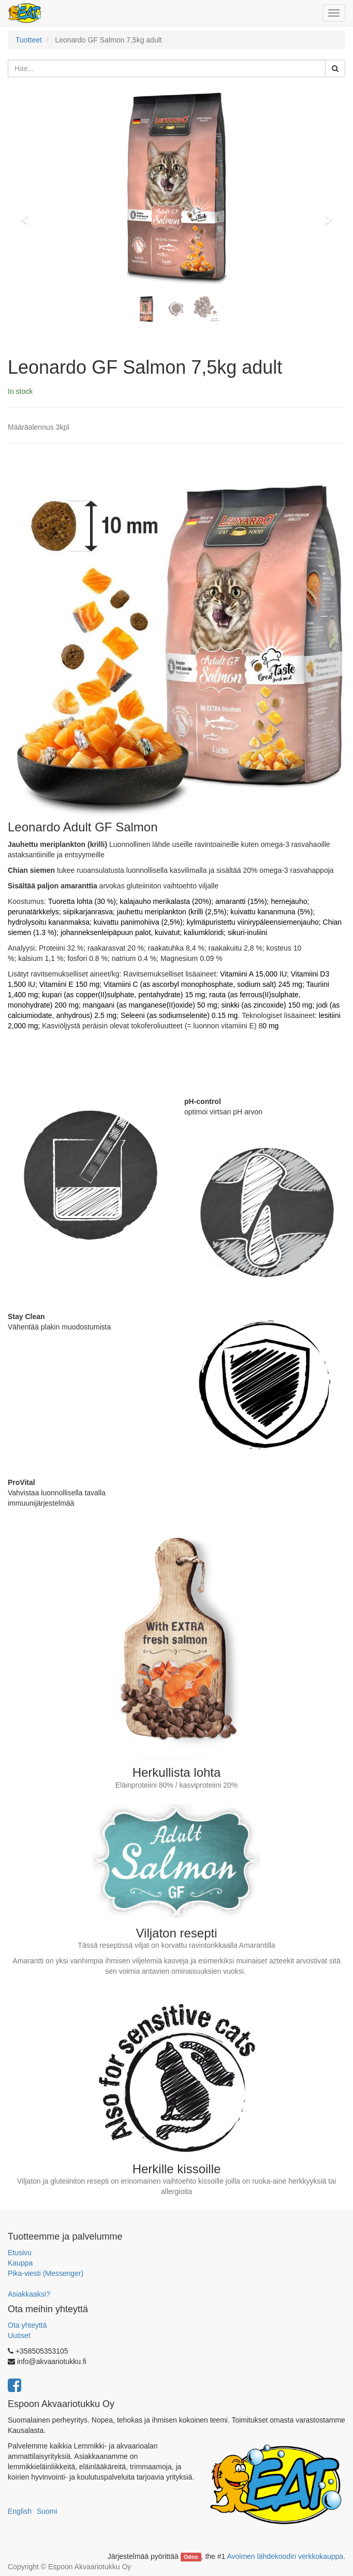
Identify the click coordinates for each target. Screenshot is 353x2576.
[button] (28, 214)
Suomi (47, 2511)
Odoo (191, 2557)
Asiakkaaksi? (29, 2294)
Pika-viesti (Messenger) (45, 2273)
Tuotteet (29, 40)
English (20, 2511)
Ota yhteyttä (27, 2325)
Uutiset (19, 2335)
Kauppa (20, 2263)
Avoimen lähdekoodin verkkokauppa (285, 2556)
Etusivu (20, 2252)
